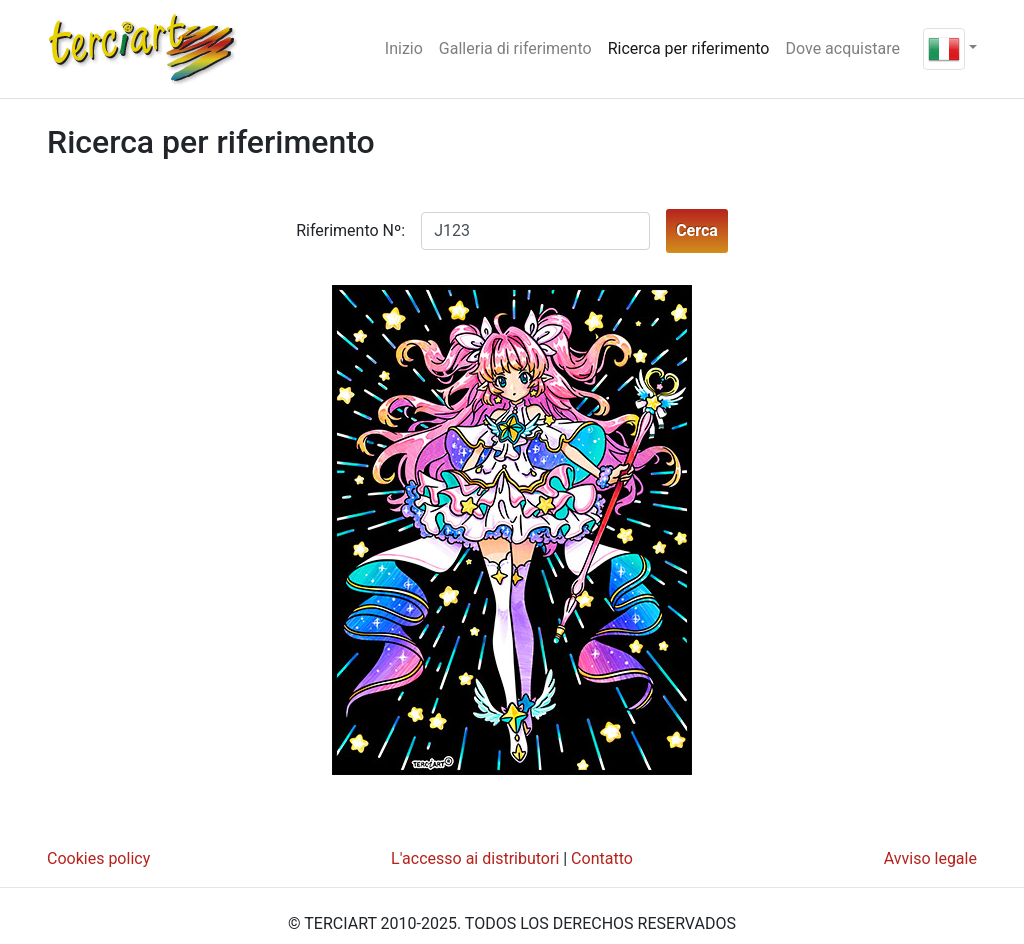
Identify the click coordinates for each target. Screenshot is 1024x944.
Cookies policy (98, 858)
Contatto (602, 858)
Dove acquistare (842, 48)
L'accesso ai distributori (475, 858)
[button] (950, 47)
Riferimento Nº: (350, 230)
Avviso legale (930, 858)
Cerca (697, 230)
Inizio (408, 47)
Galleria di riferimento (515, 48)
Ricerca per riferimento (689, 48)
